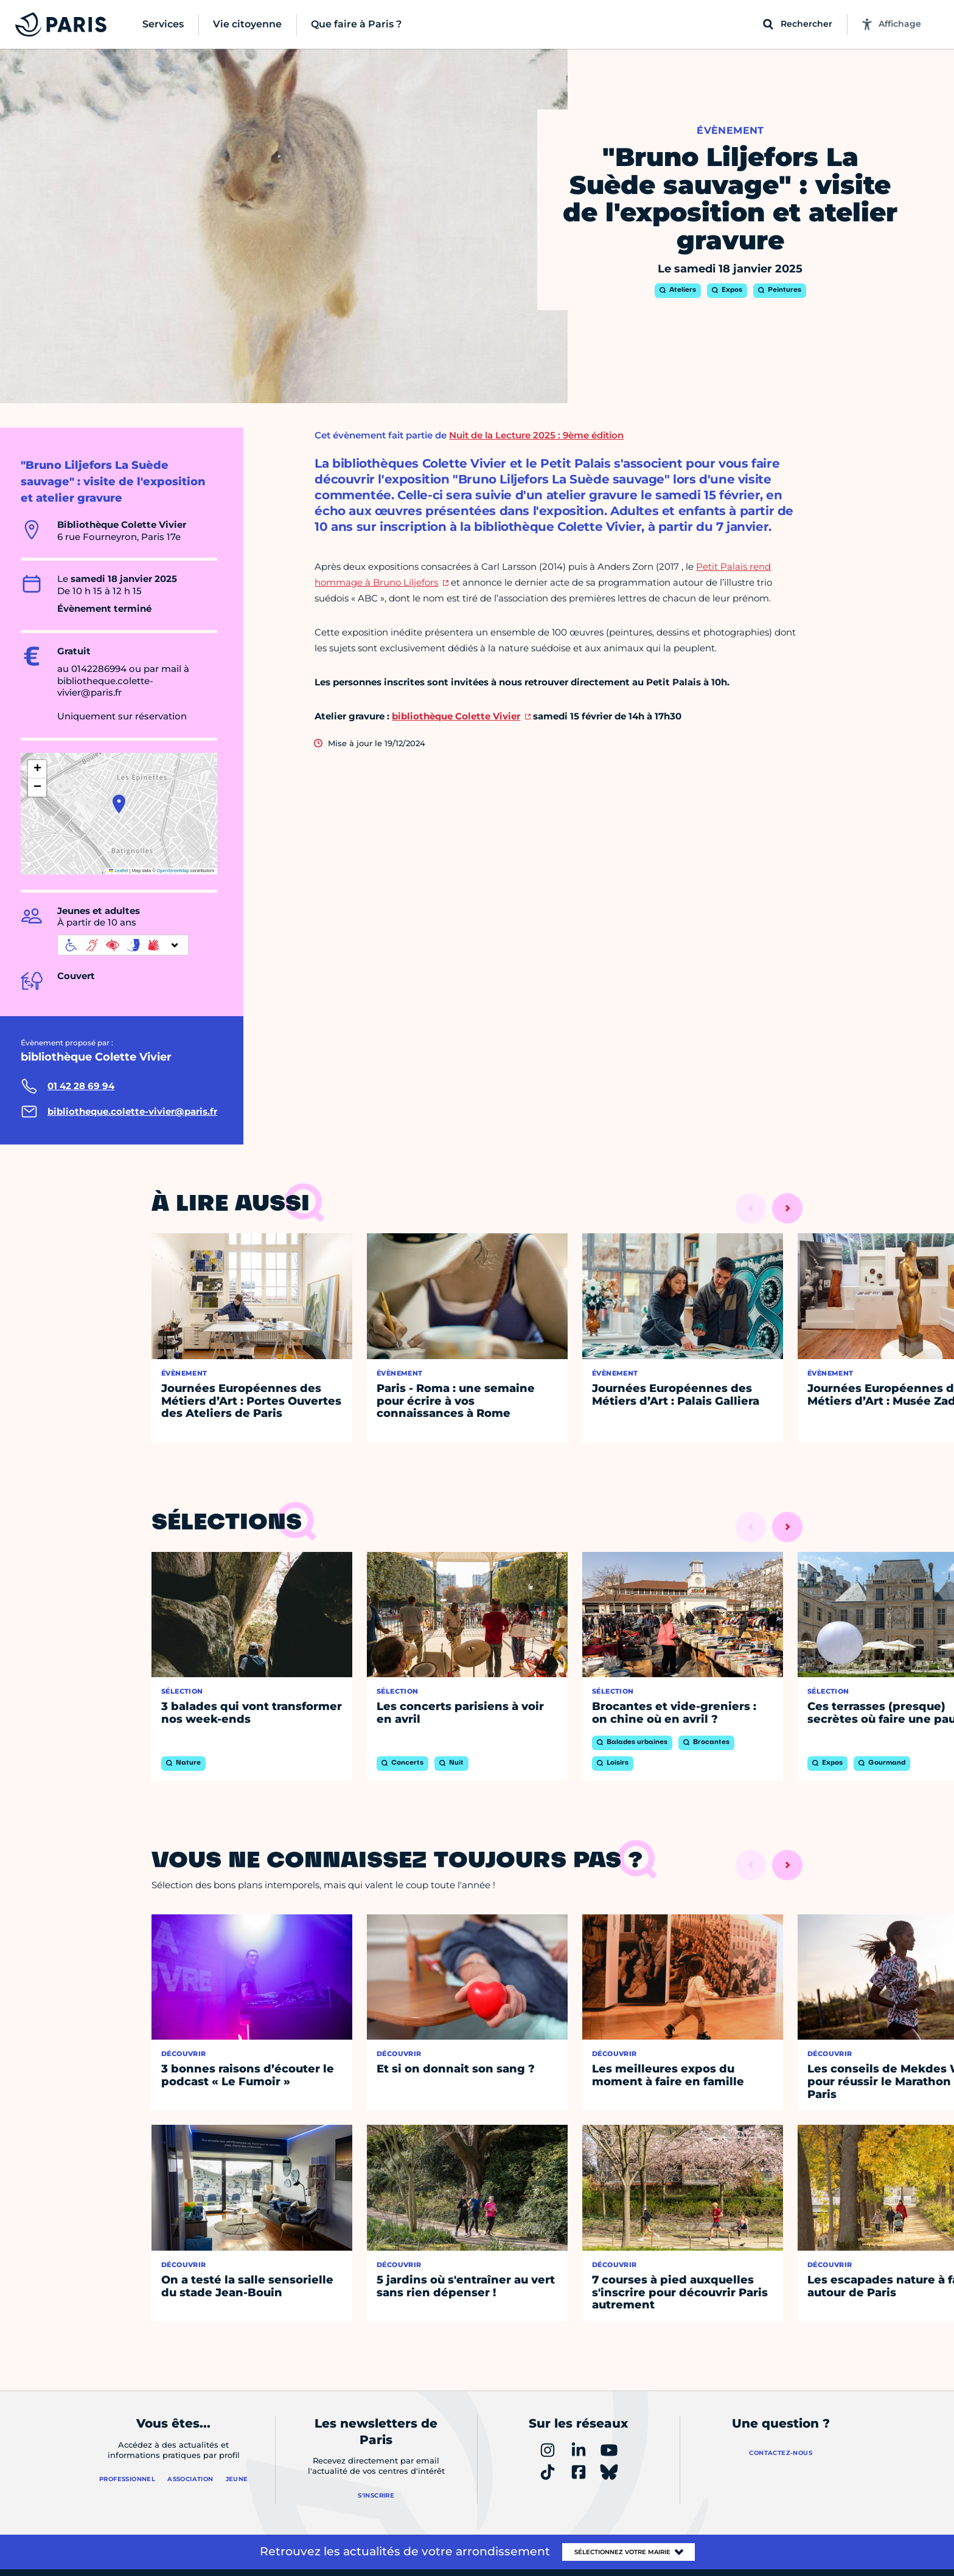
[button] (119, 804)
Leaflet (118, 870)
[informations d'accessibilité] (123, 945)
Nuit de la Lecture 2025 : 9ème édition (536, 435)
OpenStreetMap (173, 870)
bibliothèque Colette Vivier (456, 716)
